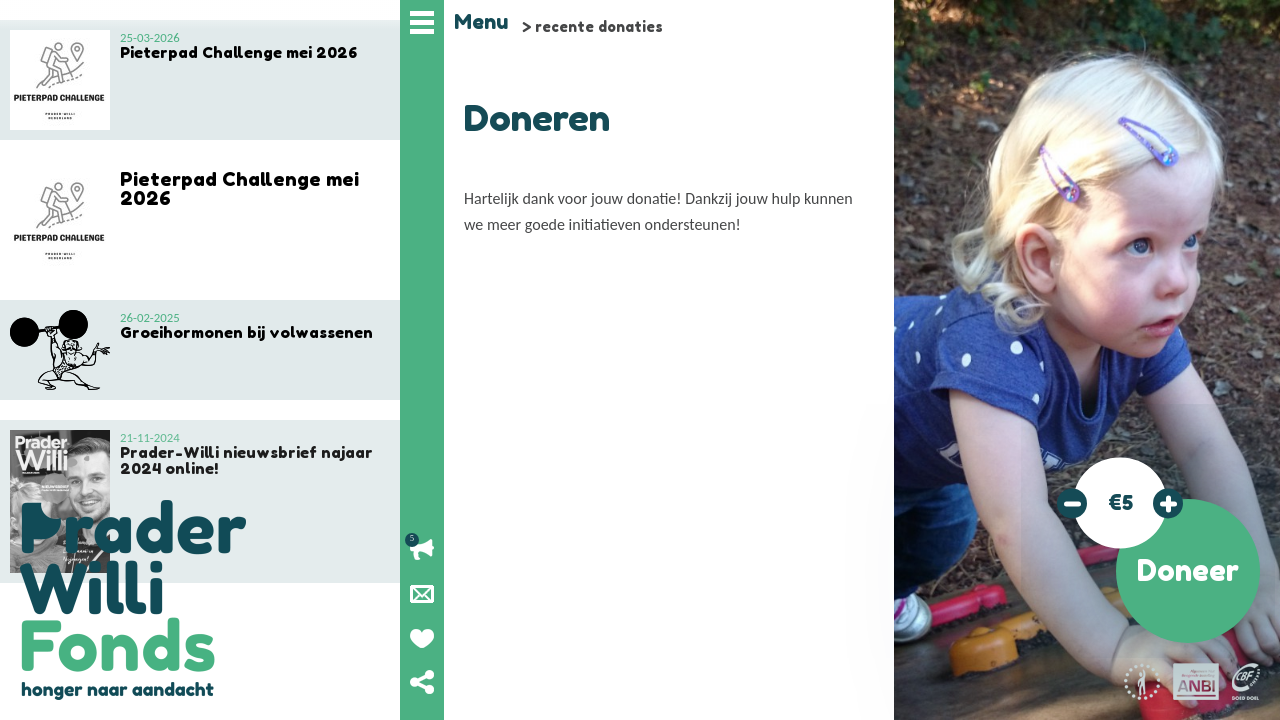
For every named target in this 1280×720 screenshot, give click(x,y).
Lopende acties (422, 550)
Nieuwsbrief (422, 594)
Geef (422, 638)
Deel (422, 682)
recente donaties (599, 26)
